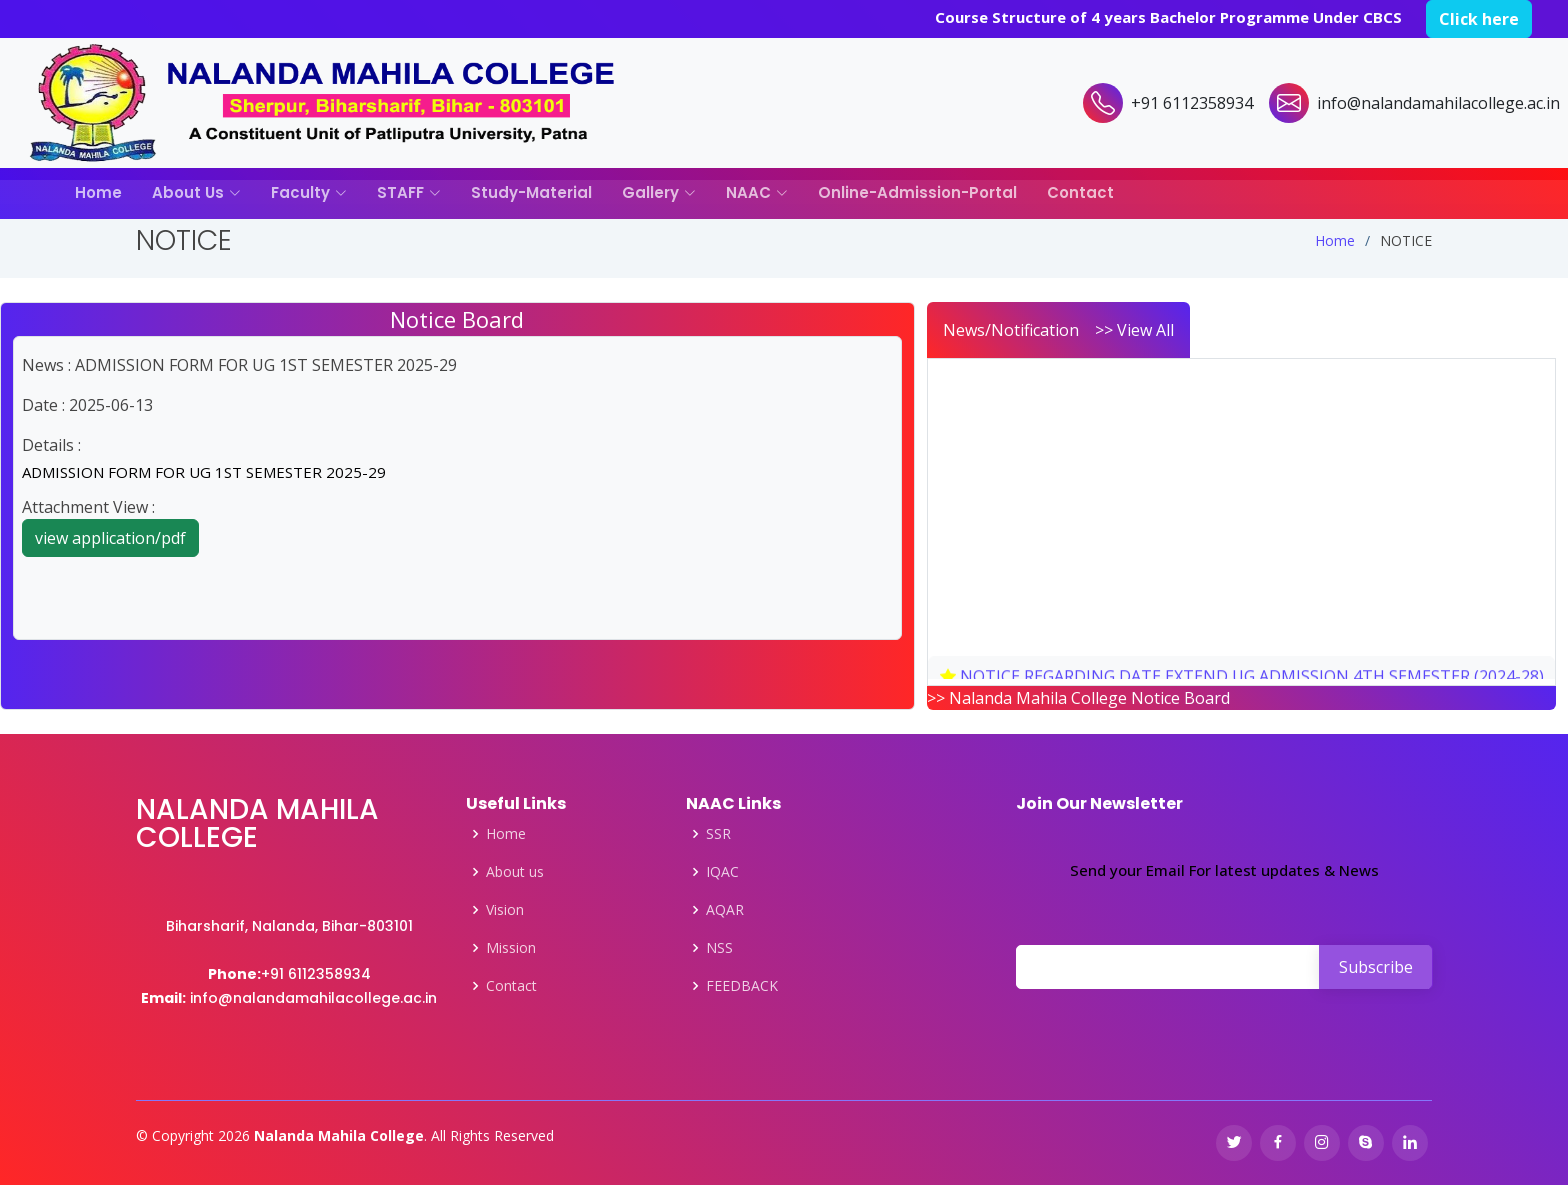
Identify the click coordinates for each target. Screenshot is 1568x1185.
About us (515, 872)
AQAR (725, 910)
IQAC (722, 872)
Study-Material (531, 192)
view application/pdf (110, 538)
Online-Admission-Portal (917, 192)
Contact (1080, 192)
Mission (511, 948)
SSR (718, 834)
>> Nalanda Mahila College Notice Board (1078, 698)
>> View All (1134, 330)
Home (98, 192)
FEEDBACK (742, 986)
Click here (1479, 19)
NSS (719, 948)
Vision (505, 910)
